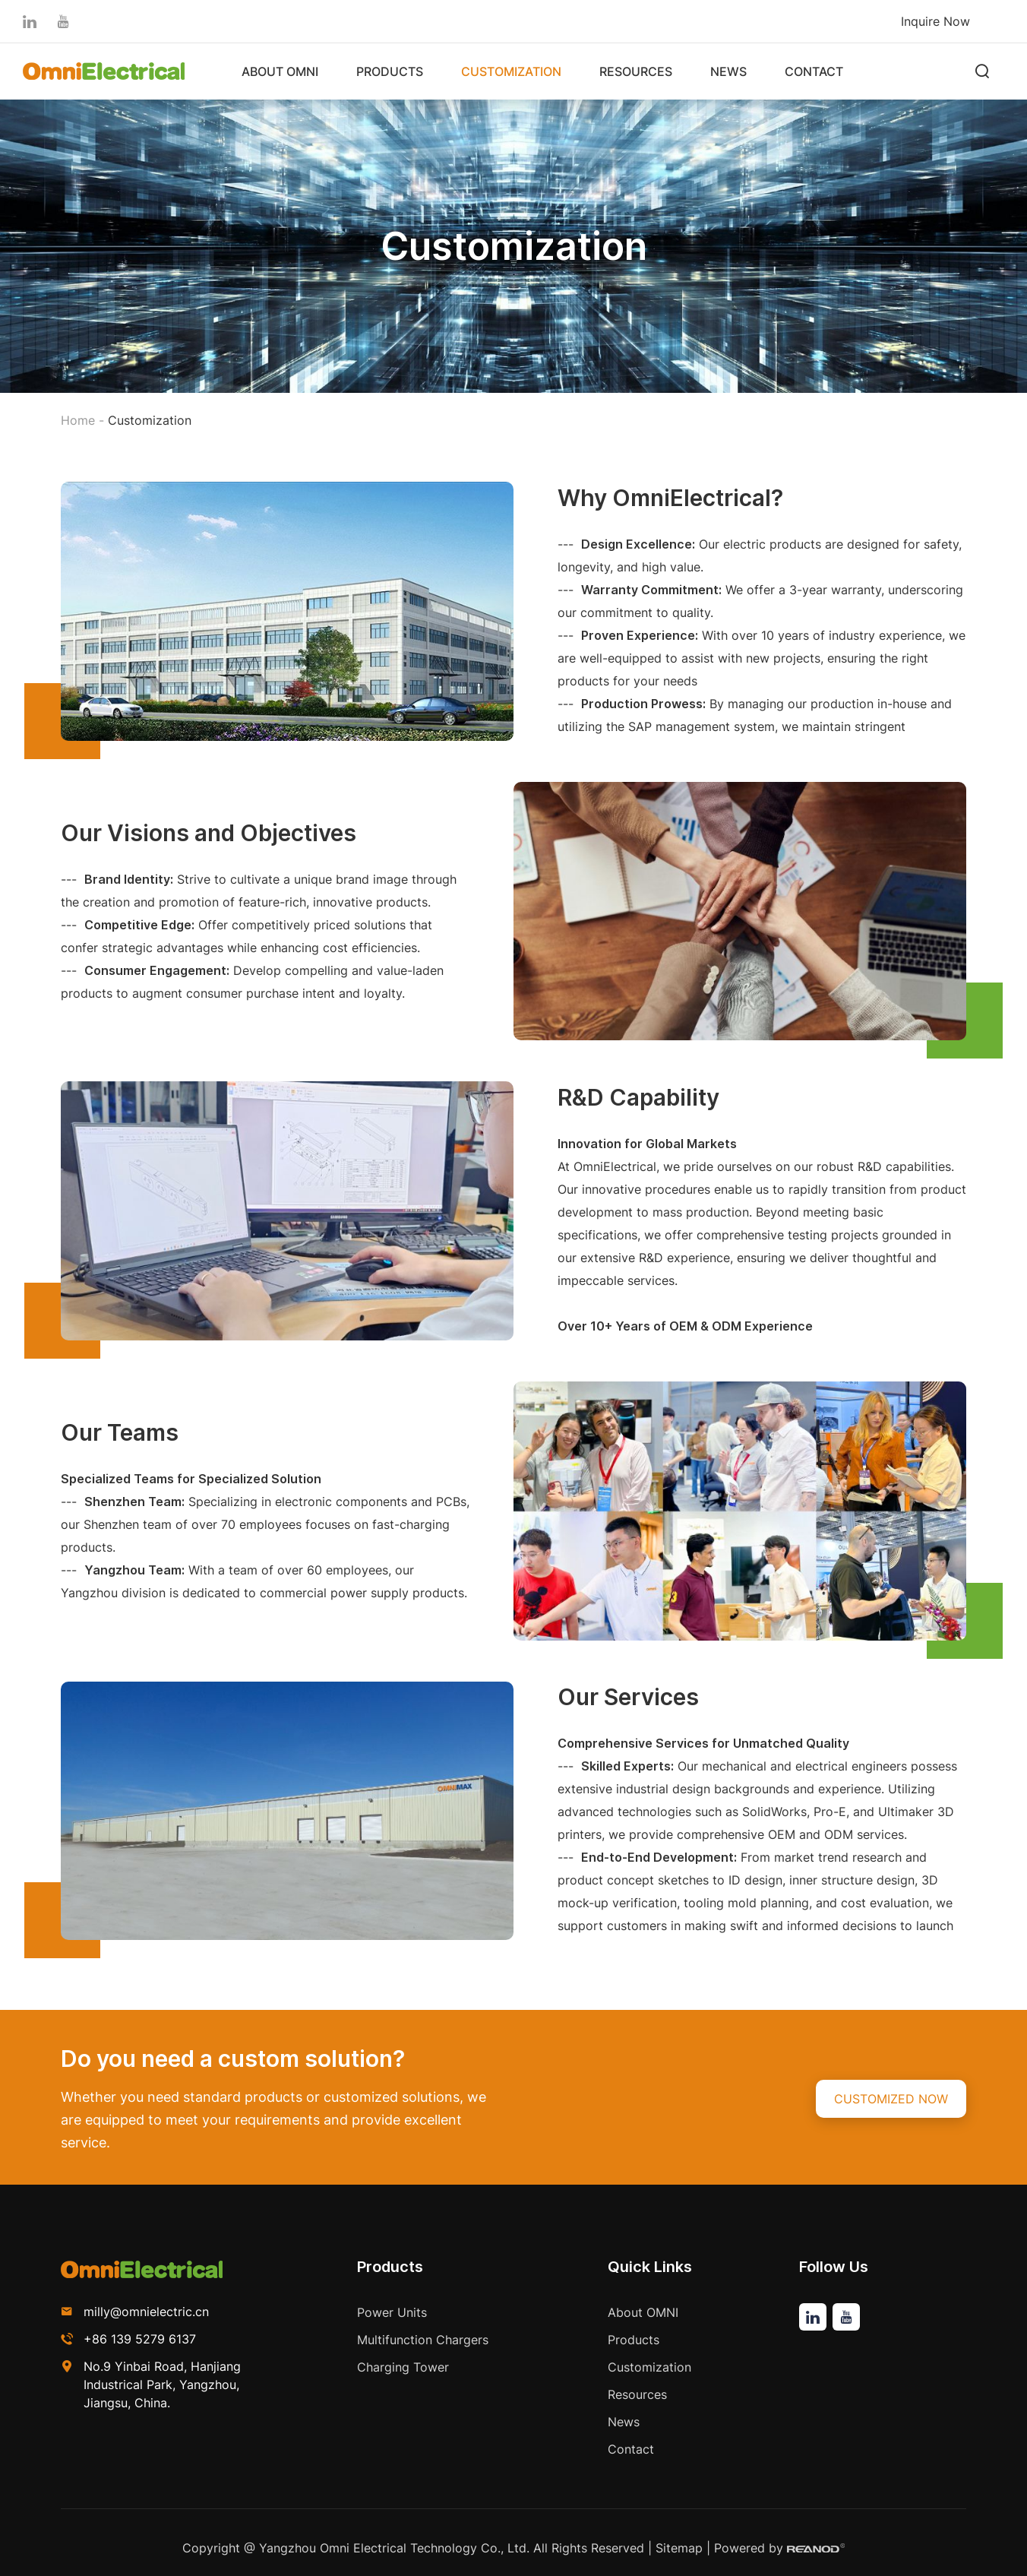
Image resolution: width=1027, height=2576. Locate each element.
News (728, 71)
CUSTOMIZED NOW (891, 2098)
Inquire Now (935, 21)
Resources (635, 71)
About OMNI (280, 71)
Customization (511, 71)
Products (389, 71)
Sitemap (679, 2547)
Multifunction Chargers (422, 2339)
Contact (814, 71)
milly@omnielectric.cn (146, 2311)
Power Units (392, 2312)
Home (78, 420)
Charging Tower (403, 2367)
